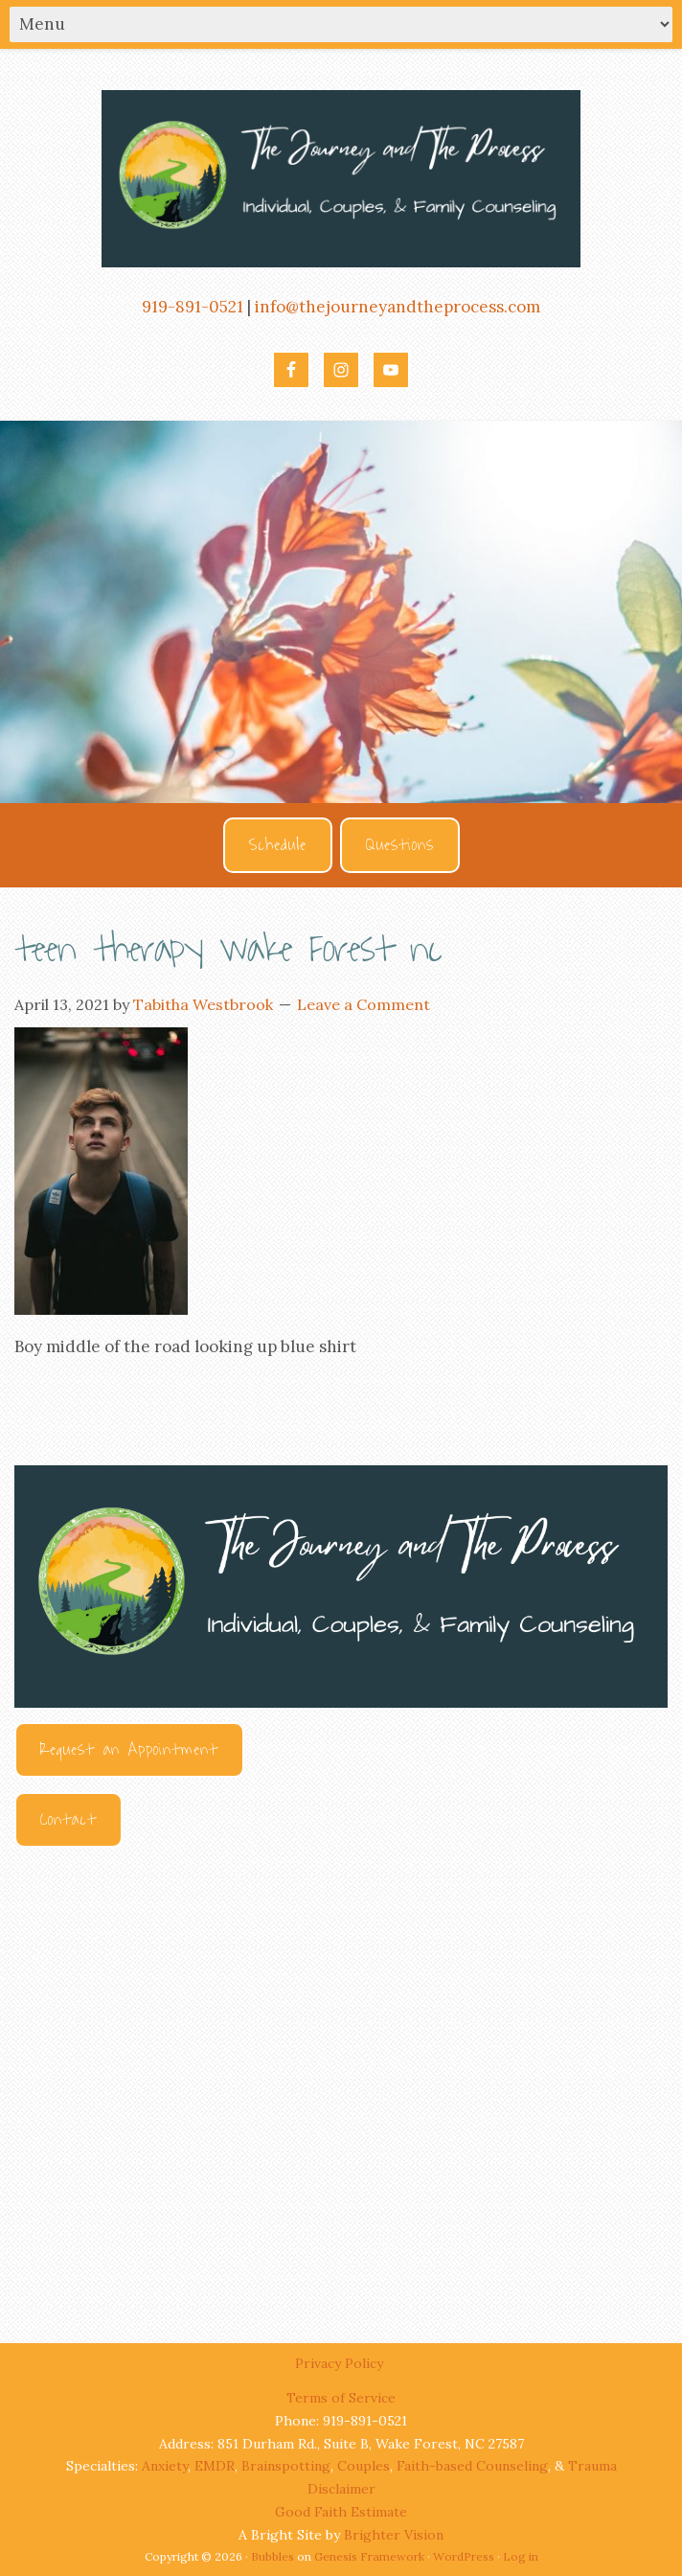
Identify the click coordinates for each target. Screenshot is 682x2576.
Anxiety (165, 2465)
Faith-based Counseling (472, 2465)
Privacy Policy (341, 2363)
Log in (520, 2556)
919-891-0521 (192, 306)
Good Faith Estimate (341, 2511)
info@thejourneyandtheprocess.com (397, 306)
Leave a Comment (363, 1004)
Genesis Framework (369, 2556)
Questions (400, 845)
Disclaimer (341, 2488)
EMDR (214, 2465)
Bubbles (272, 2556)
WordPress (463, 2556)
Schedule (278, 845)
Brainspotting (285, 2465)
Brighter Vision (393, 2534)
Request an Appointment (129, 1750)
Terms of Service (341, 2397)
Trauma (592, 2465)
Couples (363, 2465)
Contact (68, 1820)
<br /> (341, 2077)
